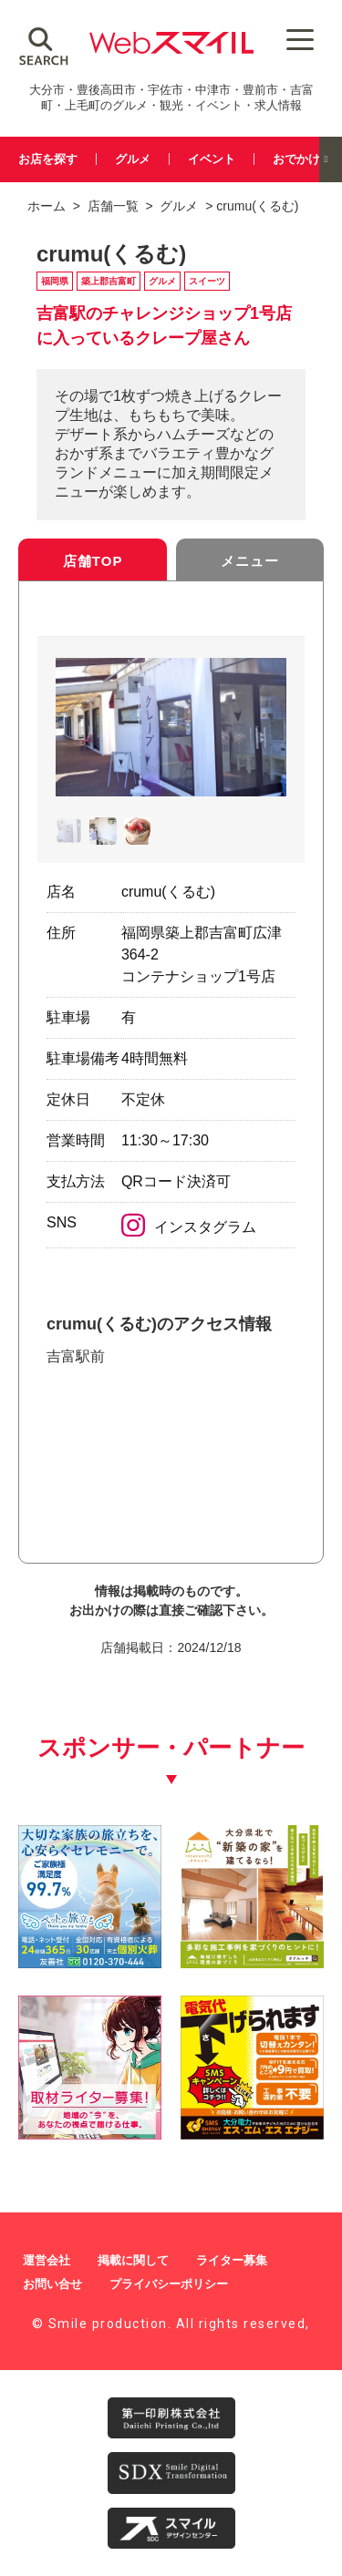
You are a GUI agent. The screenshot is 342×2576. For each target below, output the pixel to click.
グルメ (132, 159)
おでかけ (296, 159)
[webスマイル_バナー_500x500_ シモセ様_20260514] (252, 2133)
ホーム (46, 206)
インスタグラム (188, 1227)
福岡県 (54, 281)
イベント (211, 159)
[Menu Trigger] (300, 39)
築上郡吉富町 (108, 281)
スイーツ (207, 281)
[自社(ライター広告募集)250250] (89, 2133)
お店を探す (48, 159)
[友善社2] (89, 1961)
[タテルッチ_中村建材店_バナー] (252, 1961)
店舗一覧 (113, 206)
